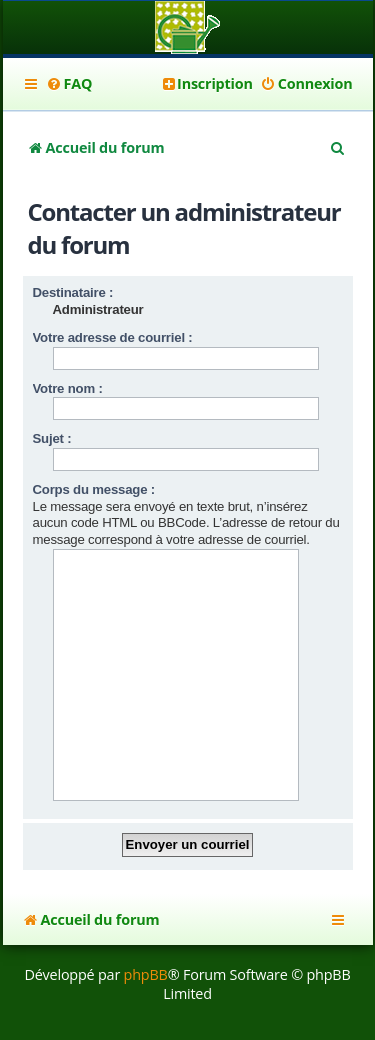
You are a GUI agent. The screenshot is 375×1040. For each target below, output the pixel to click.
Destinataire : (73, 292)
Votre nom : (68, 388)
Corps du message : (94, 489)
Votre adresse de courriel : (113, 337)
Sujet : (52, 438)
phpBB (146, 974)
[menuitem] (69, 84)
